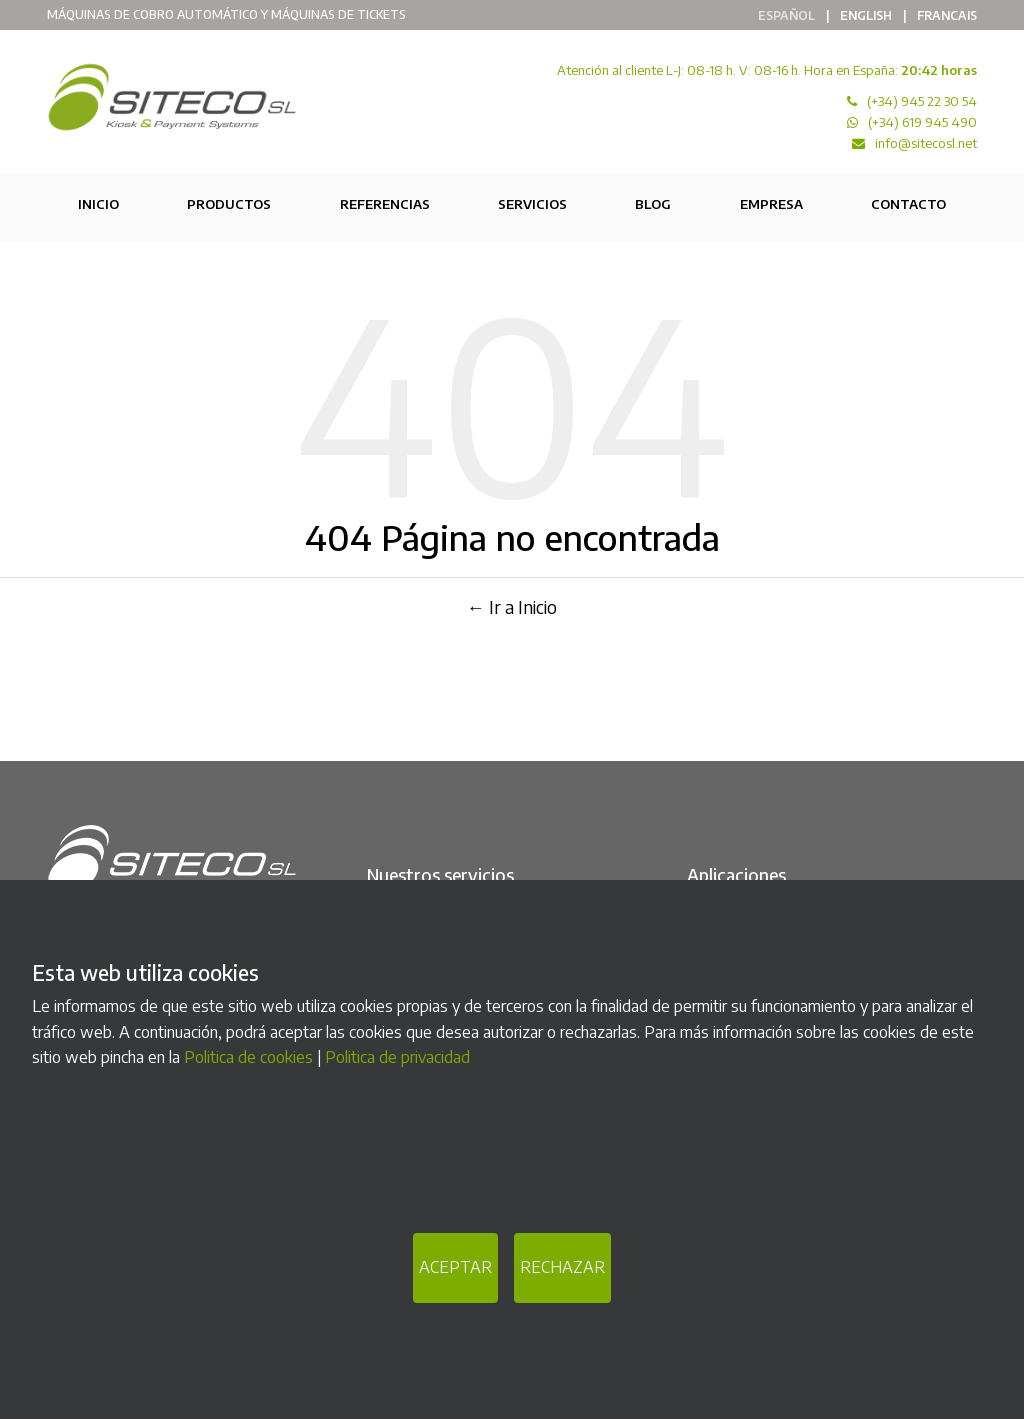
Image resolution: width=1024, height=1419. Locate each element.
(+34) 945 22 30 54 (922, 101)
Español (786, 15)
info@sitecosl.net (926, 143)
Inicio (98, 204)
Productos (229, 204)
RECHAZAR (562, 1267)
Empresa (771, 204)
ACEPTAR (455, 1267)
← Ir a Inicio (512, 606)
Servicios (532, 204)
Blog (653, 204)
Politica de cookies (248, 1057)
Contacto (908, 204)
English (866, 15)
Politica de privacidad (397, 1057)
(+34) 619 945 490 (922, 122)
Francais (947, 15)
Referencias (385, 204)
